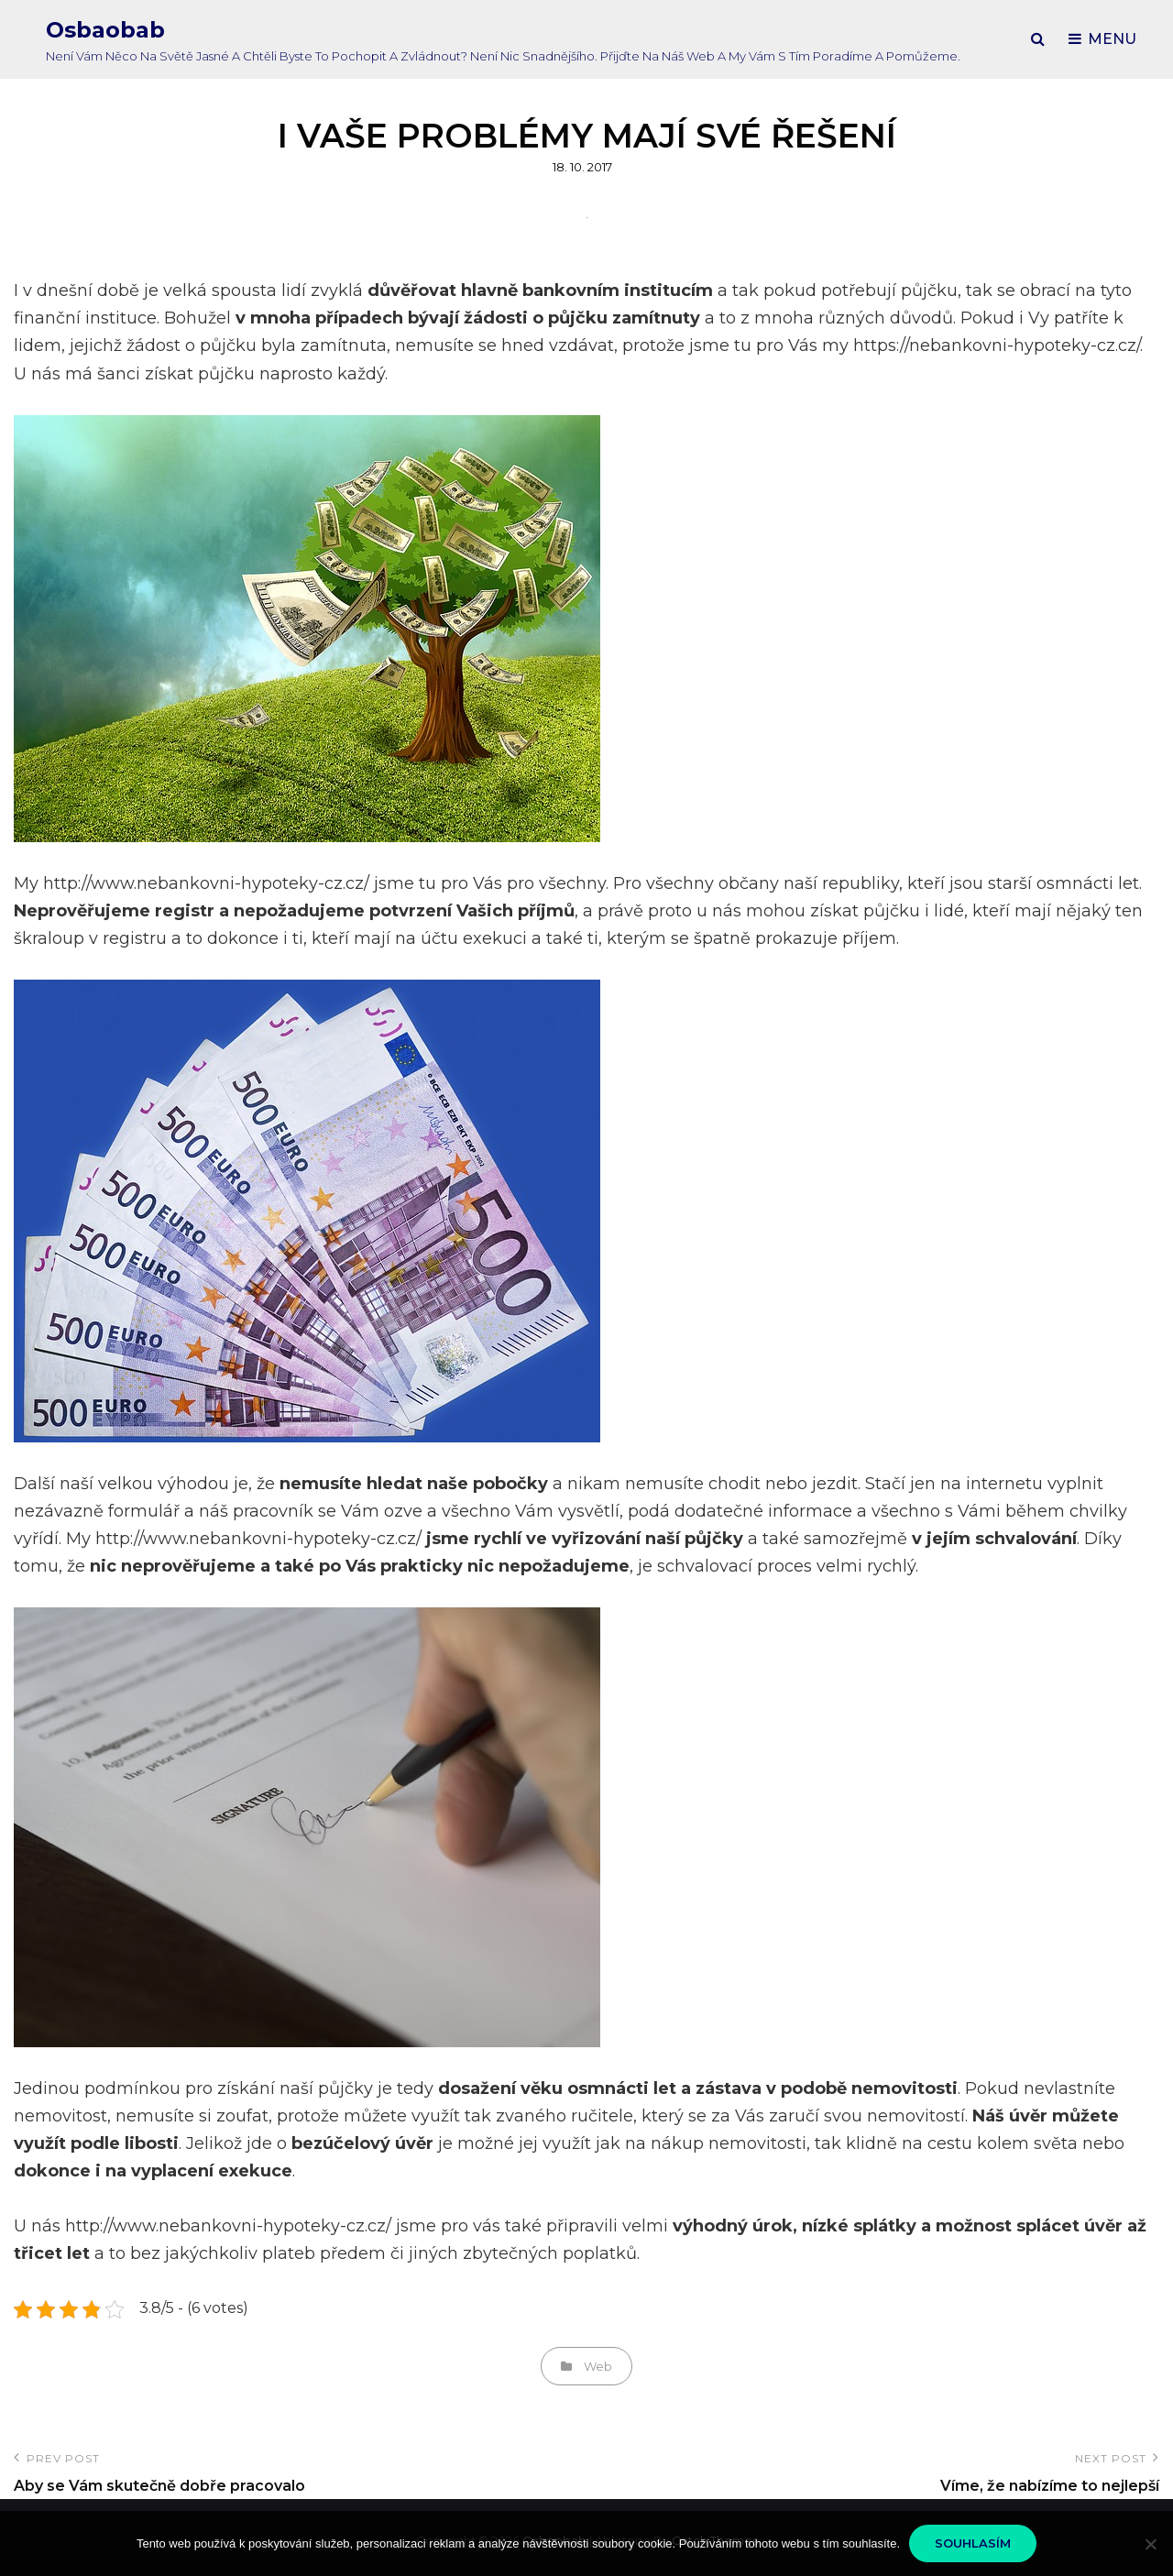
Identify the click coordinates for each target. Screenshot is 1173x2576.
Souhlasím (973, 2543)
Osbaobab (105, 29)
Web (598, 2366)
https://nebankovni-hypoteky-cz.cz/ (996, 345)
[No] (1150, 2544)
